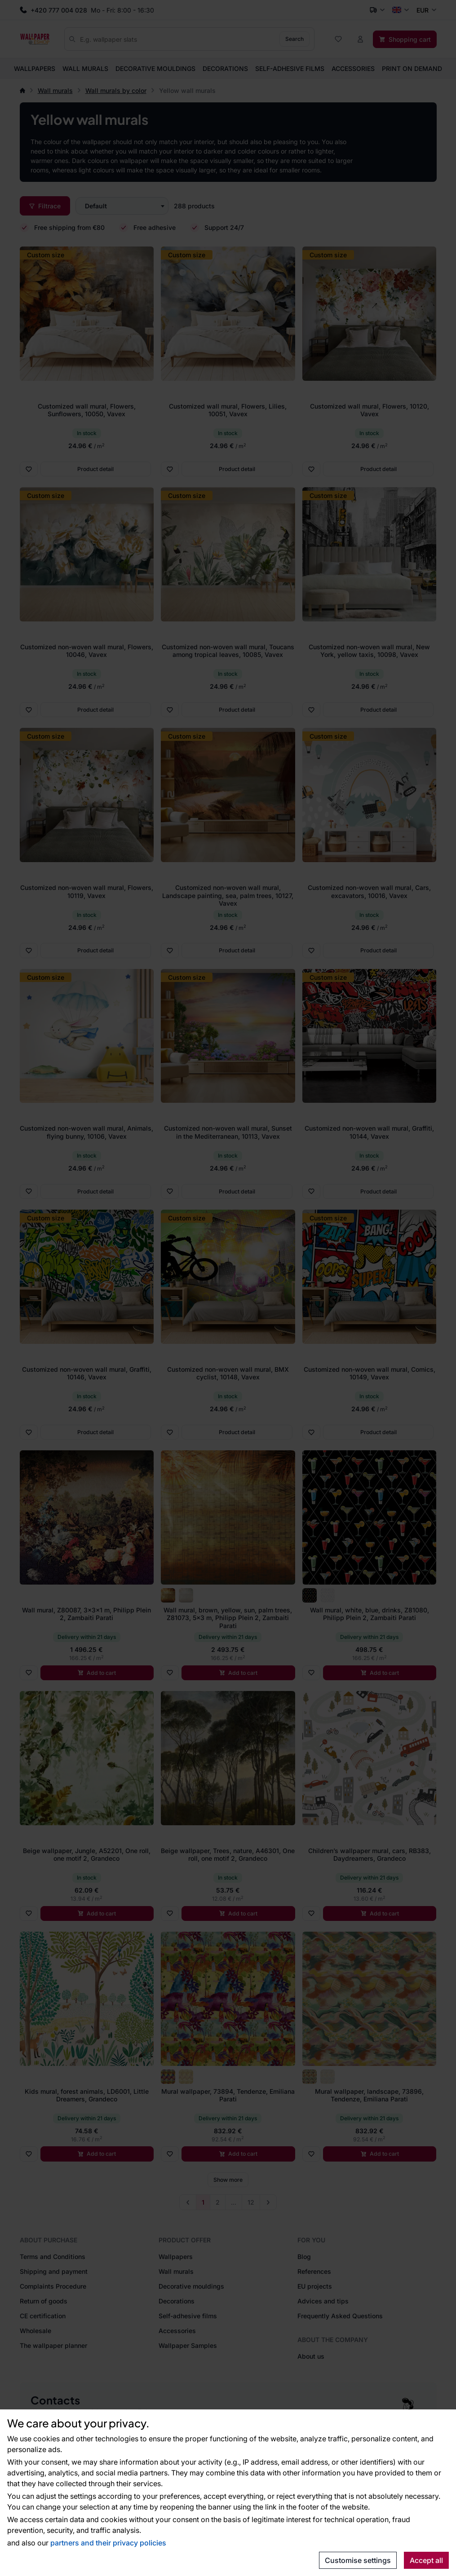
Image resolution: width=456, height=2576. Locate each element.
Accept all (426, 2560)
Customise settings (358, 2560)
